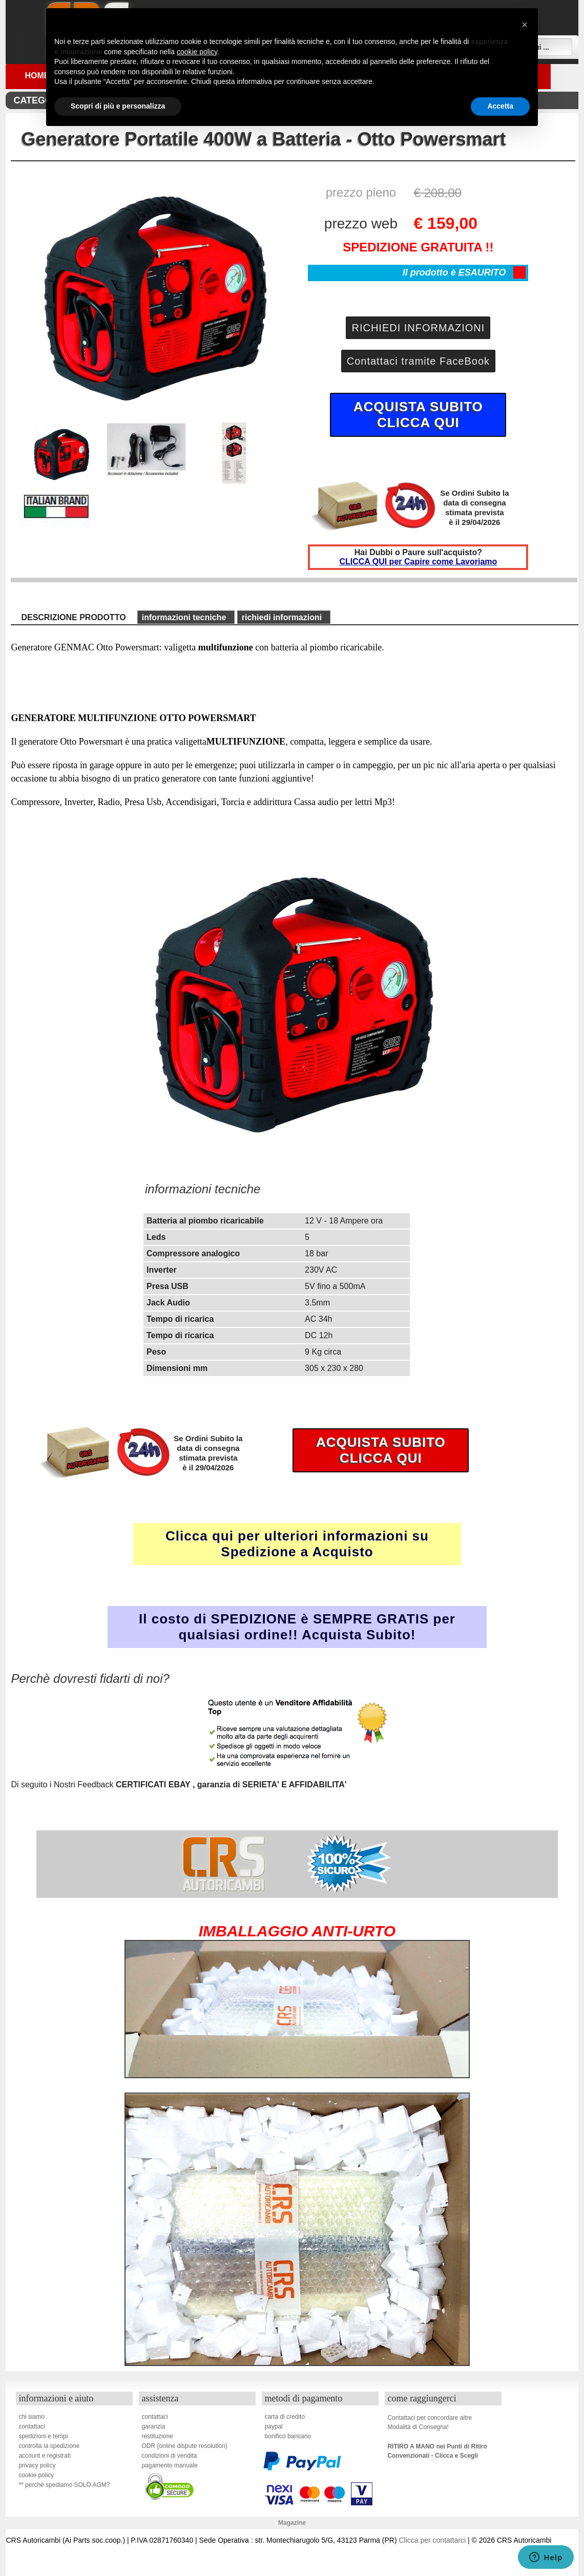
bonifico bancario (287, 2436)
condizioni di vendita (169, 2455)
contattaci (31, 2426)
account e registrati (44, 2455)
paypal (273, 2426)
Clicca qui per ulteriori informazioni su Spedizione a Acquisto (297, 1543)
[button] (524, 24)
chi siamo (31, 2416)
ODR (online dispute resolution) (184, 2446)
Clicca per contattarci (432, 2540)
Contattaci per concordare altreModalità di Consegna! (429, 2422)
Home (37, 75)
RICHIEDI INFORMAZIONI (418, 327)
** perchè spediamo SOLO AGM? (64, 2484)
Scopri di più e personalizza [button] (118, 106)
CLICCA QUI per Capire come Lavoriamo (418, 561)
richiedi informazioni (282, 617)
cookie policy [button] (197, 52)
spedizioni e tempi (43, 2436)
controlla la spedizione (48, 2446)
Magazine (292, 2522)
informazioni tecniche (184, 617)
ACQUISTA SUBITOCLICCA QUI (418, 414)
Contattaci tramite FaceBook (418, 361)
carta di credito (284, 2416)
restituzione (157, 2436)
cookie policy (36, 2475)
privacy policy (36, 2465)
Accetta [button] (500, 106)
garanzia (153, 2426)
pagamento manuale (169, 2465)
